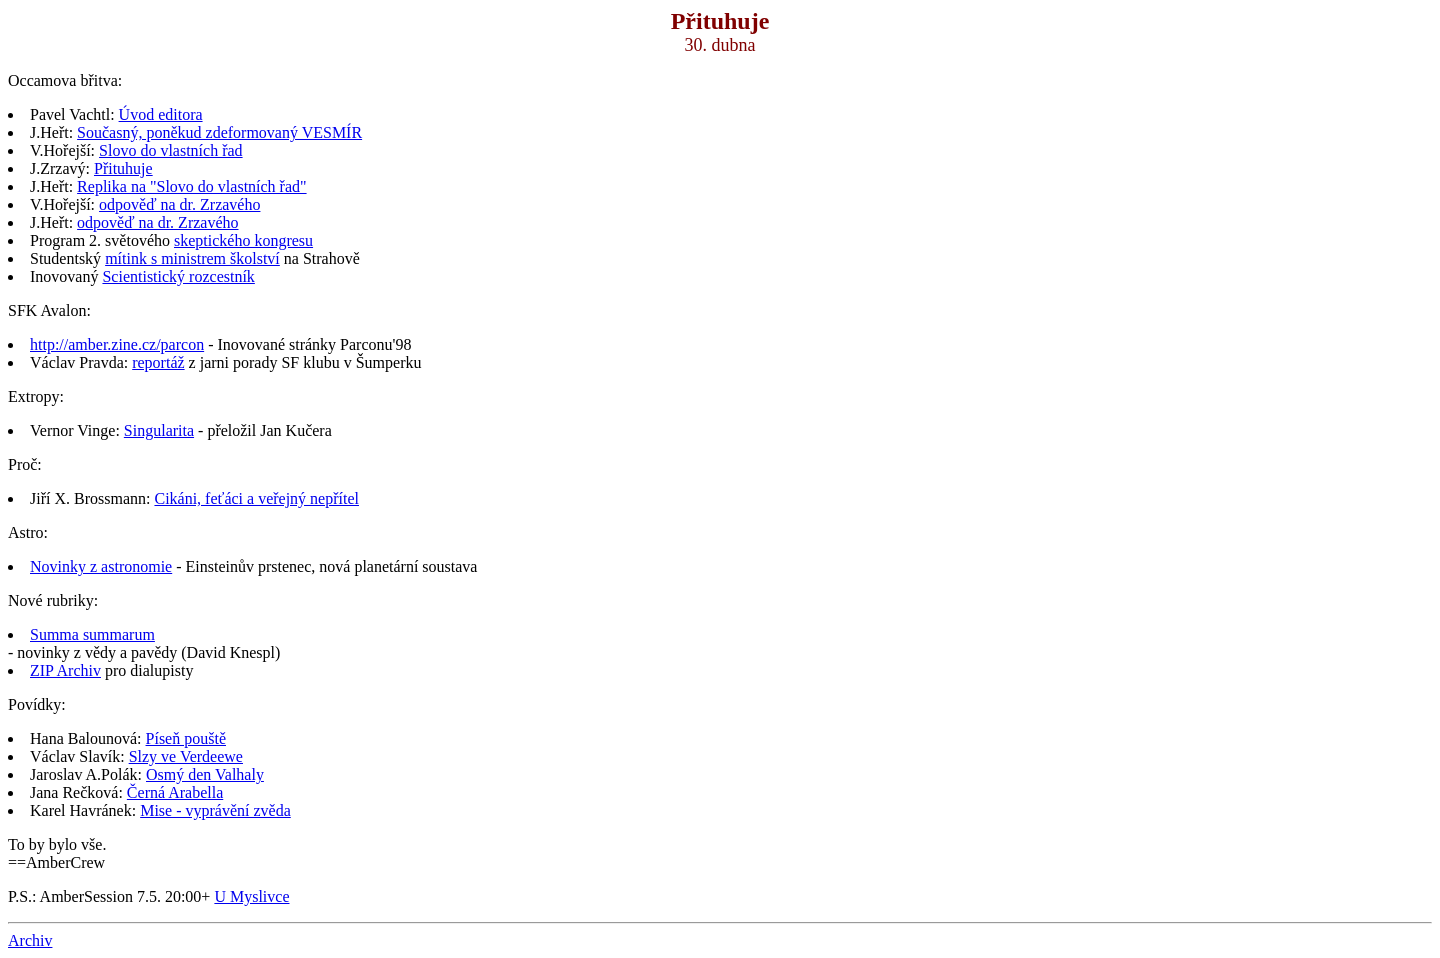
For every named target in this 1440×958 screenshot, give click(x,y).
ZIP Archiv (65, 670)
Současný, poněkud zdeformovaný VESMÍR (219, 132)
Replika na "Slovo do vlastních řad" (191, 186)
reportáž (158, 362)
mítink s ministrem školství (192, 258)
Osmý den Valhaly (205, 774)
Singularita (159, 430)
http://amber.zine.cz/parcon (117, 344)
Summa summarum (92, 634)
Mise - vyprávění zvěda (215, 810)
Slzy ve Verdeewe (186, 756)
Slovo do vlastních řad (171, 150)
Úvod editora (161, 114)
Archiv (30, 940)
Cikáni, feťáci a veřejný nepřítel (256, 498)
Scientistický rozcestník (178, 276)
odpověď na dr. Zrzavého (179, 204)
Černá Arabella (175, 792)
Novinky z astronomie (101, 566)
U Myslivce (251, 896)
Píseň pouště (186, 738)
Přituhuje (123, 168)
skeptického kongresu (243, 240)
